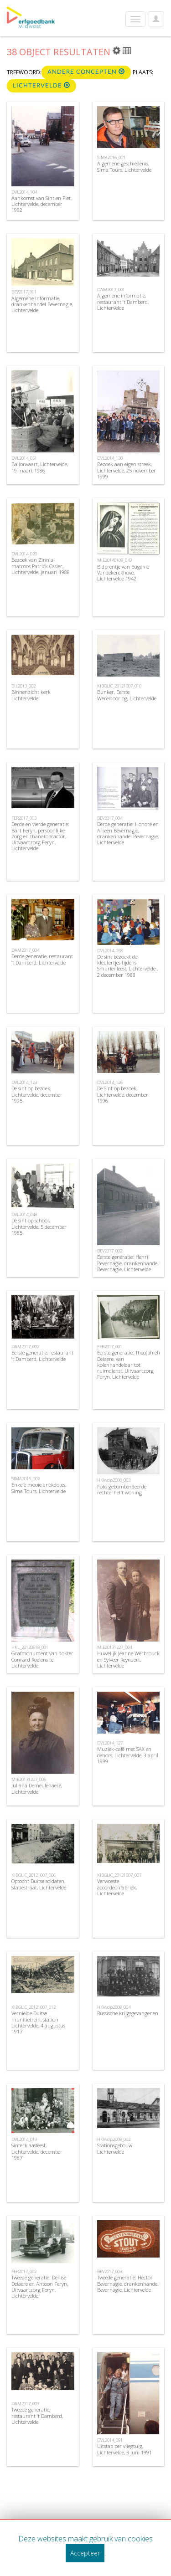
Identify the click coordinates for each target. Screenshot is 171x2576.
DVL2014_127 (110, 1743)
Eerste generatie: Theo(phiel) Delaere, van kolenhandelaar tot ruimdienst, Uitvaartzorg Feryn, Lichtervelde (128, 1364)
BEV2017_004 (109, 818)
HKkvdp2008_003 (113, 1480)
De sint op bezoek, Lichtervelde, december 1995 (36, 1094)
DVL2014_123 (24, 1082)
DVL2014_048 (24, 1214)
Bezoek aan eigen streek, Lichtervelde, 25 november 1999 (126, 470)
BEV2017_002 (109, 1251)
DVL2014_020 (24, 554)
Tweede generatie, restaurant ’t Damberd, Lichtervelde (37, 2415)
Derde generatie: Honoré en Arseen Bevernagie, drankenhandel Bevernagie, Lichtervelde (128, 833)
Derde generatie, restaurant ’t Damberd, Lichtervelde (42, 959)
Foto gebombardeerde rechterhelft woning (121, 1489)
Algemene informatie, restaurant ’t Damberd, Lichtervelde (123, 301)
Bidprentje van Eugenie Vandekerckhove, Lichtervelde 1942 (123, 572)
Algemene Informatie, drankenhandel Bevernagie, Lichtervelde (42, 304)
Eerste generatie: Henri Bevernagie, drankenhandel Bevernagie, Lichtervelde (128, 1262)
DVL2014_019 (24, 2139)
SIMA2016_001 (111, 157)
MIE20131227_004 (114, 1647)
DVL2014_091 (110, 2440)
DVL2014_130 (110, 458)
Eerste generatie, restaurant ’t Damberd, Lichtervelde (42, 1355)
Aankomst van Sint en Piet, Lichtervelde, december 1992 (41, 204)
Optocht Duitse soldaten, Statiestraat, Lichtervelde (38, 1884)
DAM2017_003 (25, 2404)
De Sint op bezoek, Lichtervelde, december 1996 (122, 1094)
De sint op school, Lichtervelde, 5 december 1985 (39, 1226)
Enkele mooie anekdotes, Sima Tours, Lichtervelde (38, 1487)
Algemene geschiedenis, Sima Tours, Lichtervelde (124, 166)
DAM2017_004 (25, 950)
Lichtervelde (41, 85)
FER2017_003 (23, 818)
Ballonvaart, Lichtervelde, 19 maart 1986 (39, 467)
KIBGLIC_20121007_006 (33, 1875)
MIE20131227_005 (28, 1779)
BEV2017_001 (23, 292)
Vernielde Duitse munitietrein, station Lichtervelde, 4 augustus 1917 (38, 2022)
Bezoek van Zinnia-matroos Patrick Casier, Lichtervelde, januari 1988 (40, 565)
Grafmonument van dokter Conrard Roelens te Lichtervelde (42, 1659)
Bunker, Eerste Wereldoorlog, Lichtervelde (126, 694)
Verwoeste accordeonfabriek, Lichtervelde (117, 1887)
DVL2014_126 (110, 1082)
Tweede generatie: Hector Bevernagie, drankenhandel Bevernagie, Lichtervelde (128, 2283)
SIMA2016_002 (25, 1479)
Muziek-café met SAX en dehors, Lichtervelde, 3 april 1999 (127, 1754)
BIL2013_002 (23, 686)
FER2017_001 (109, 1347)
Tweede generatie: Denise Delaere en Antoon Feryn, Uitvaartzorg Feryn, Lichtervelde (39, 2286)
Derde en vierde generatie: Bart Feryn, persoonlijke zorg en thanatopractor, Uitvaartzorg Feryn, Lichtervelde (40, 836)
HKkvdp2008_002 (113, 2139)
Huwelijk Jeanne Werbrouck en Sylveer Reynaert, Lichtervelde (128, 1659)
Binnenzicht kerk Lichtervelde (31, 694)
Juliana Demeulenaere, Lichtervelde (36, 1788)
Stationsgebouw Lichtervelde (114, 2148)
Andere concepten (86, 71)
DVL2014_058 (110, 951)
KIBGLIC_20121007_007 (119, 1875)
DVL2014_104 (24, 192)
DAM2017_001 (111, 289)
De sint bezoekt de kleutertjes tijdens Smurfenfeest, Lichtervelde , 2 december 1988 (127, 965)
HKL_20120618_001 (29, 1647)
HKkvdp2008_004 (113, 2007)
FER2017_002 (23, 2271)
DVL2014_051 (24, 458)
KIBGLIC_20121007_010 (119, 686)
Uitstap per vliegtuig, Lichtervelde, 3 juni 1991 (124, 2449)
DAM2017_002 (25, 1347)
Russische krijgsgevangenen (127, 2013)
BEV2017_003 (109, 2271)
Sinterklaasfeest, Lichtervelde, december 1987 (36, 2151)
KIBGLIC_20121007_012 (33, 2007)
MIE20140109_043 (114, 560)
